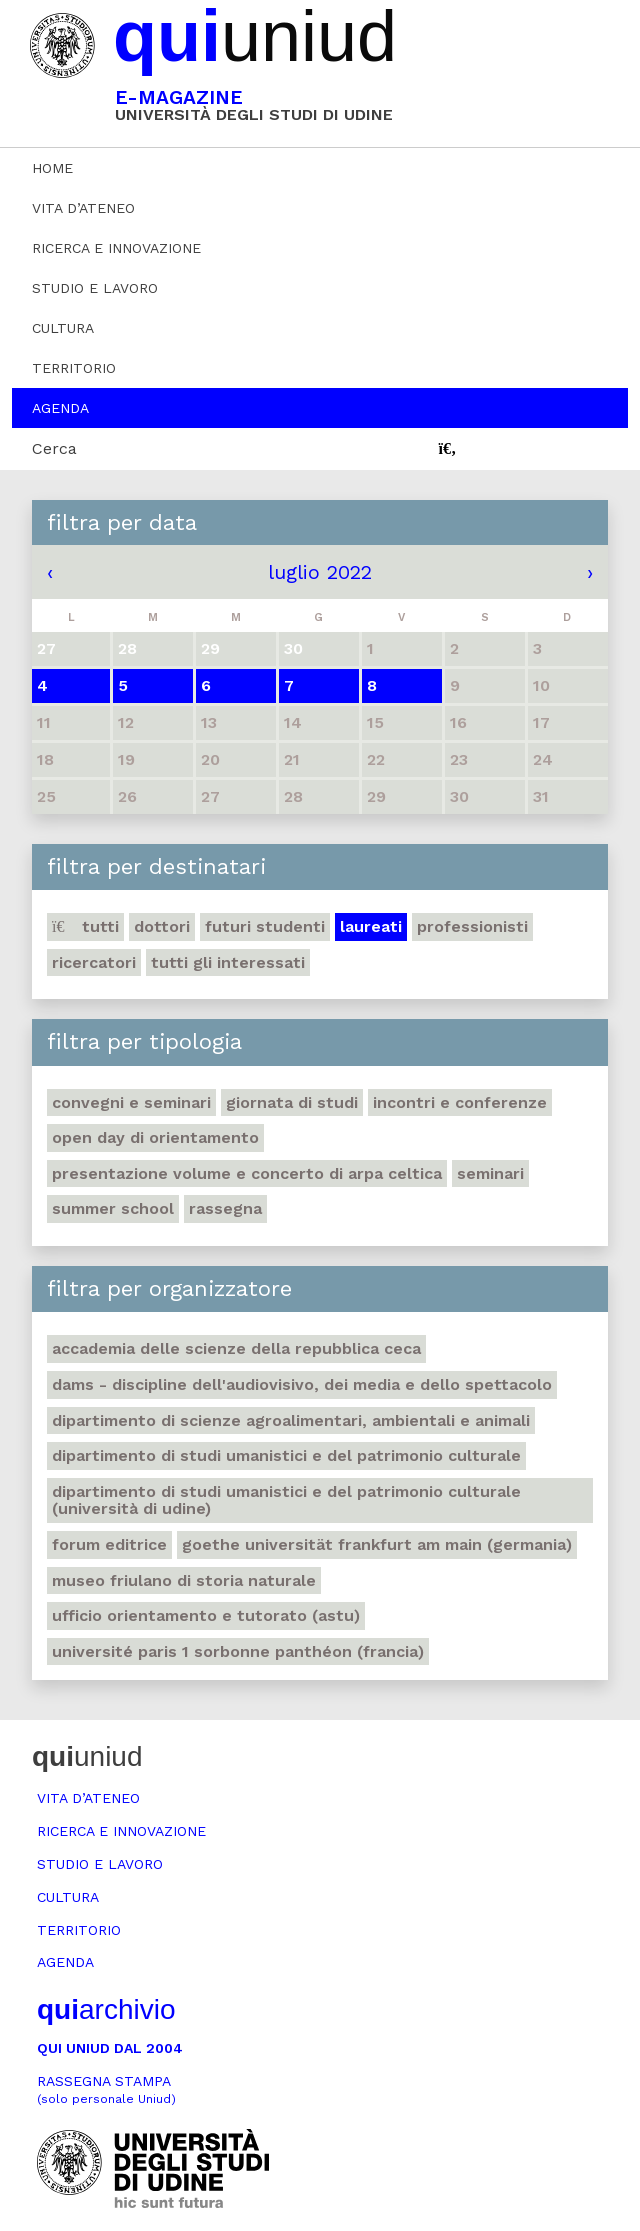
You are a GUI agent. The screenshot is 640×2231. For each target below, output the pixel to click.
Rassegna (225, 1208)
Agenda (60, 408)
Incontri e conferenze (460, 1102)
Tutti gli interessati (228, 962)
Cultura (63, 328)
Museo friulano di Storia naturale (184, 1580)
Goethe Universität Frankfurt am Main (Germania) (377, 1544)
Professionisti (472, 926)
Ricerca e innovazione (116, 248)
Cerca (54, 448)
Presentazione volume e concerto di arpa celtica (247, 1173)
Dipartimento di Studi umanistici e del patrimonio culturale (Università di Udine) (286, 1500)
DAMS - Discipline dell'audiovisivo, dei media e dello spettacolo (302, 1384)
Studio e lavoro (95, 288)
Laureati (371, 926)
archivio (106, 2009)
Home (52, 168)
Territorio (74, 368)
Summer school (113, 1208)
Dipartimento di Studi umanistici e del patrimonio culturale (286, 1455)
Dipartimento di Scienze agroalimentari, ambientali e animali (291, 1420)
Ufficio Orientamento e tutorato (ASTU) (206, 1615)
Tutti (85, 926)
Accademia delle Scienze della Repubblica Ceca (236, 1348)
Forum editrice (109, 1544)
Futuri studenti (265, 926)
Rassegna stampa (106, 2089)
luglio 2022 (320, 572)
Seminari (490, 1173)
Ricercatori (94, 962)
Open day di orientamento (155, 1137)
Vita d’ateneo (83, 208)
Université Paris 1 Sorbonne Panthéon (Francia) (238, 1651)
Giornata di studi (292, 1102)
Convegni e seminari (131, 1102)
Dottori (162, 926)
